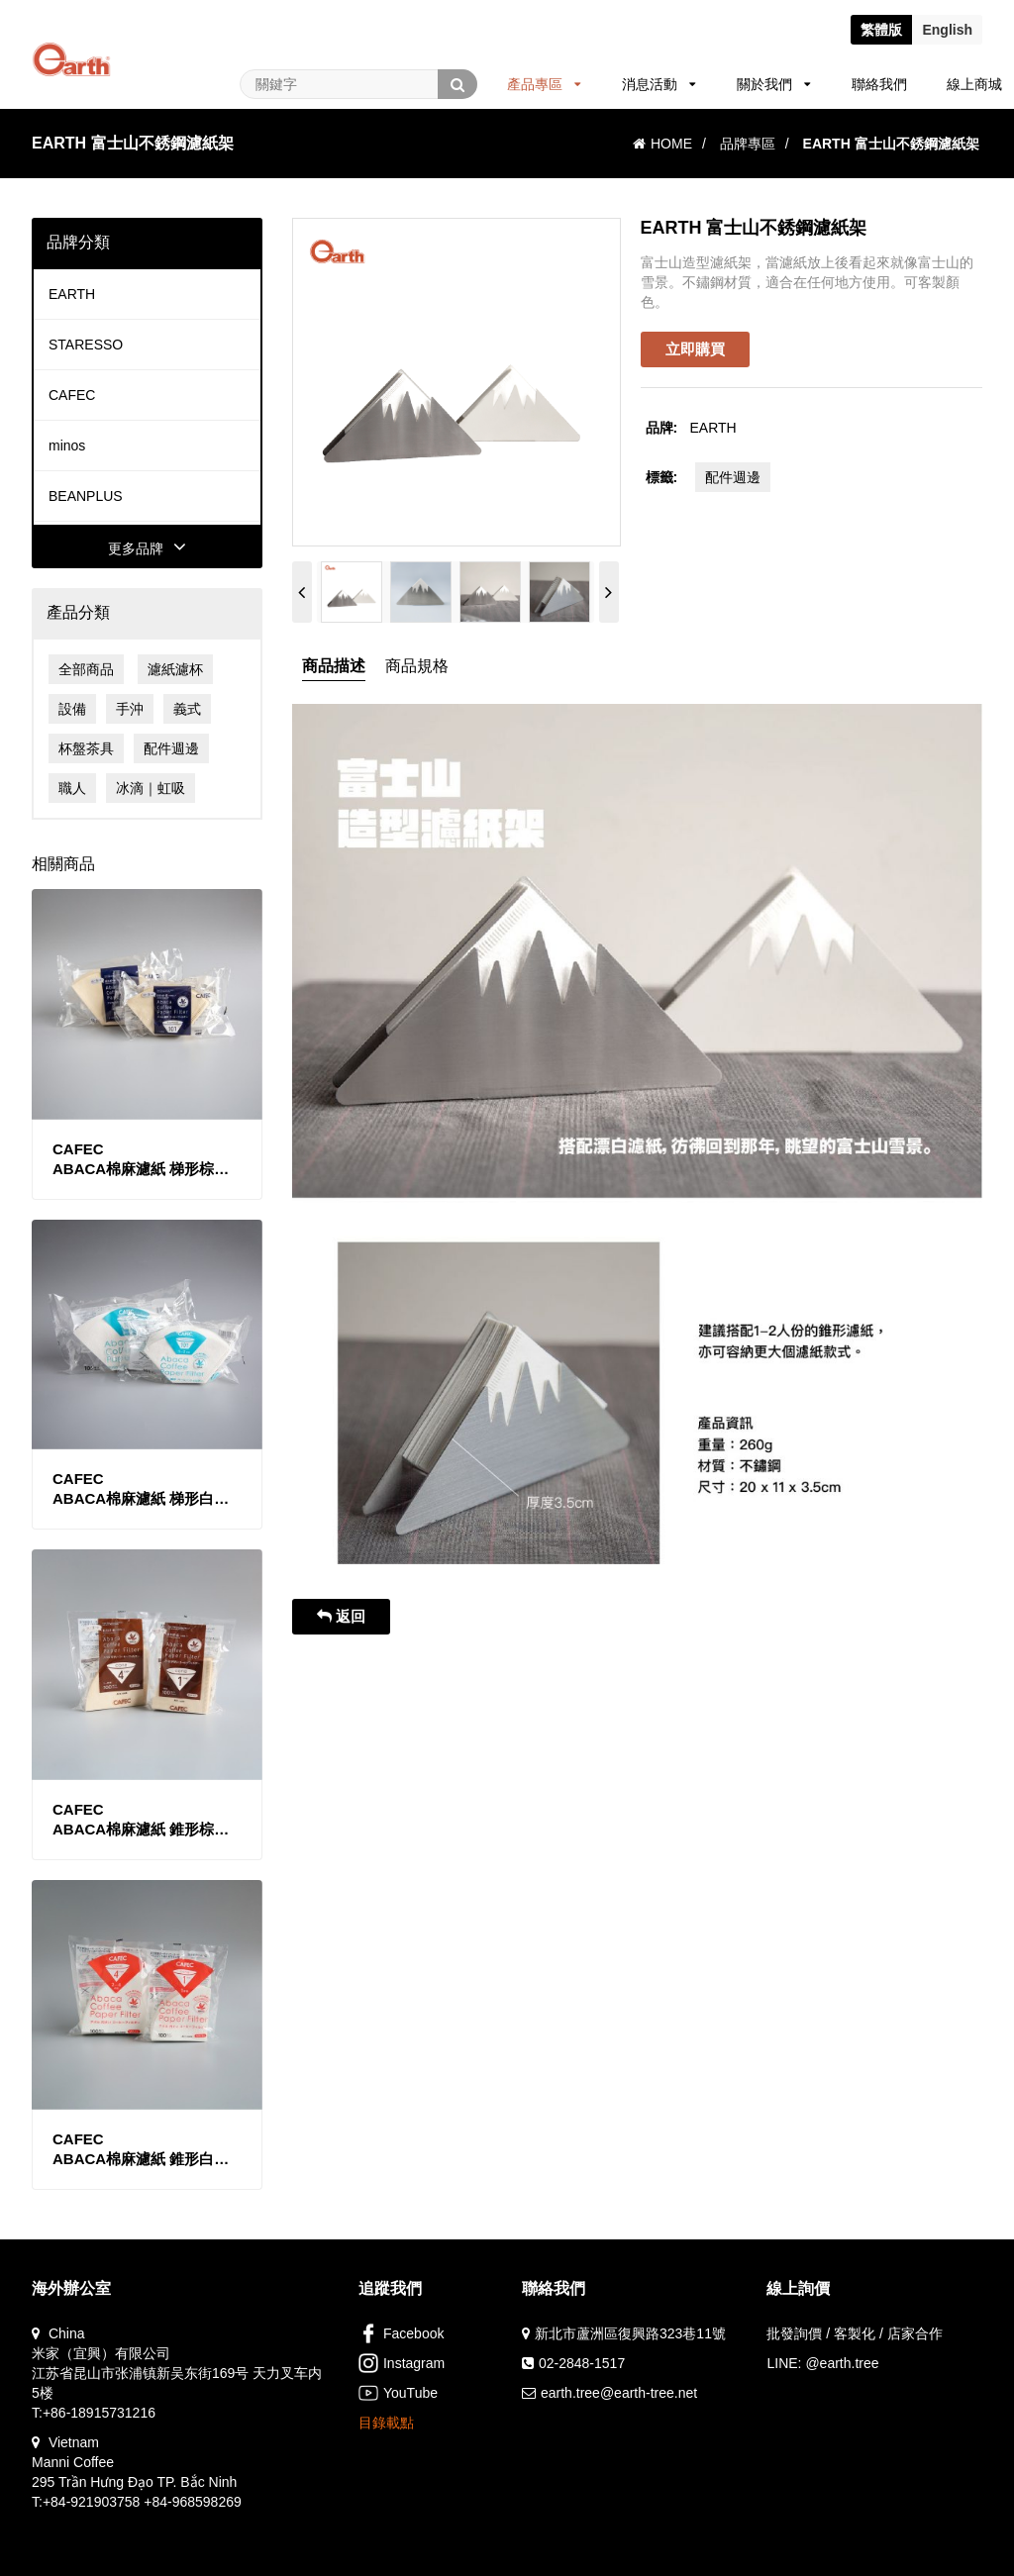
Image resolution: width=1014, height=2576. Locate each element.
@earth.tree (841, 2363)
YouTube (398, 2393)
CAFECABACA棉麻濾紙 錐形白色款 (140, 2149)
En (947, 30)
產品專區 (544, 84)
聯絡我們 (879, 84)
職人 (72, 788)
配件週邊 (171, 748)
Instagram (401, 2363)
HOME (662, 143)
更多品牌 (147, 548)
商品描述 (333, 665)
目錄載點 (386, 2422)
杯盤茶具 (86, 748)
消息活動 (659, 84)
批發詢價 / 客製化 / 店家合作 (854, 2333)
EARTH (72, 294)
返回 (341, 1616)
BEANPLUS (86, 496)
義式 (187, 709)
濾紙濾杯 (175, 669)
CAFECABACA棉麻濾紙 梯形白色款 (140, 1489)
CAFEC (72, 395)
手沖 (130, 709)
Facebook (401, 2333)
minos (67, 445)
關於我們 (774, 84)
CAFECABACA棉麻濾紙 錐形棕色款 (140, 1820)
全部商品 (86, 669)
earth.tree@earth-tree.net (619, 2393)
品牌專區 (747, 143)
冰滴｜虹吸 (150, 788)
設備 (72, 709)
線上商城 (974, 84)
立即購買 (695, 349)
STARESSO (86, 344)
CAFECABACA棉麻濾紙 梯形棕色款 (140, 1159)
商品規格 (417, 665)
